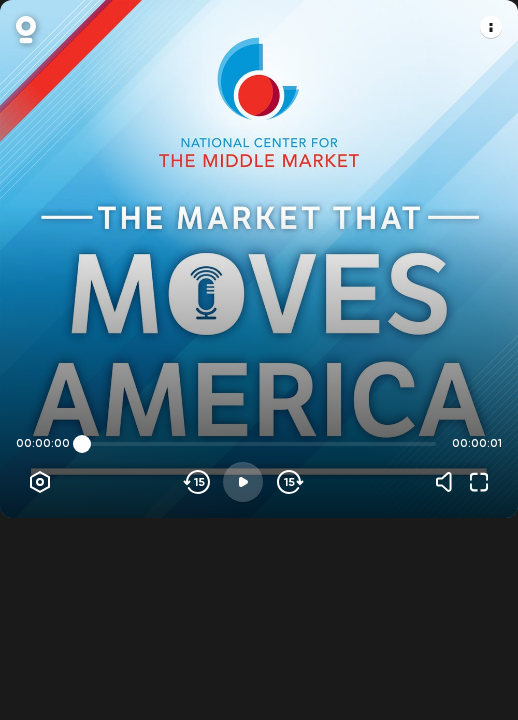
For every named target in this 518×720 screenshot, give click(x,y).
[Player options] (40, 482)
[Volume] (449, 482)
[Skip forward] (288, 482)
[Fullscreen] (479, 482)
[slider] (82, 444)
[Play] (243, 482)
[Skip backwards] (197, 482)
